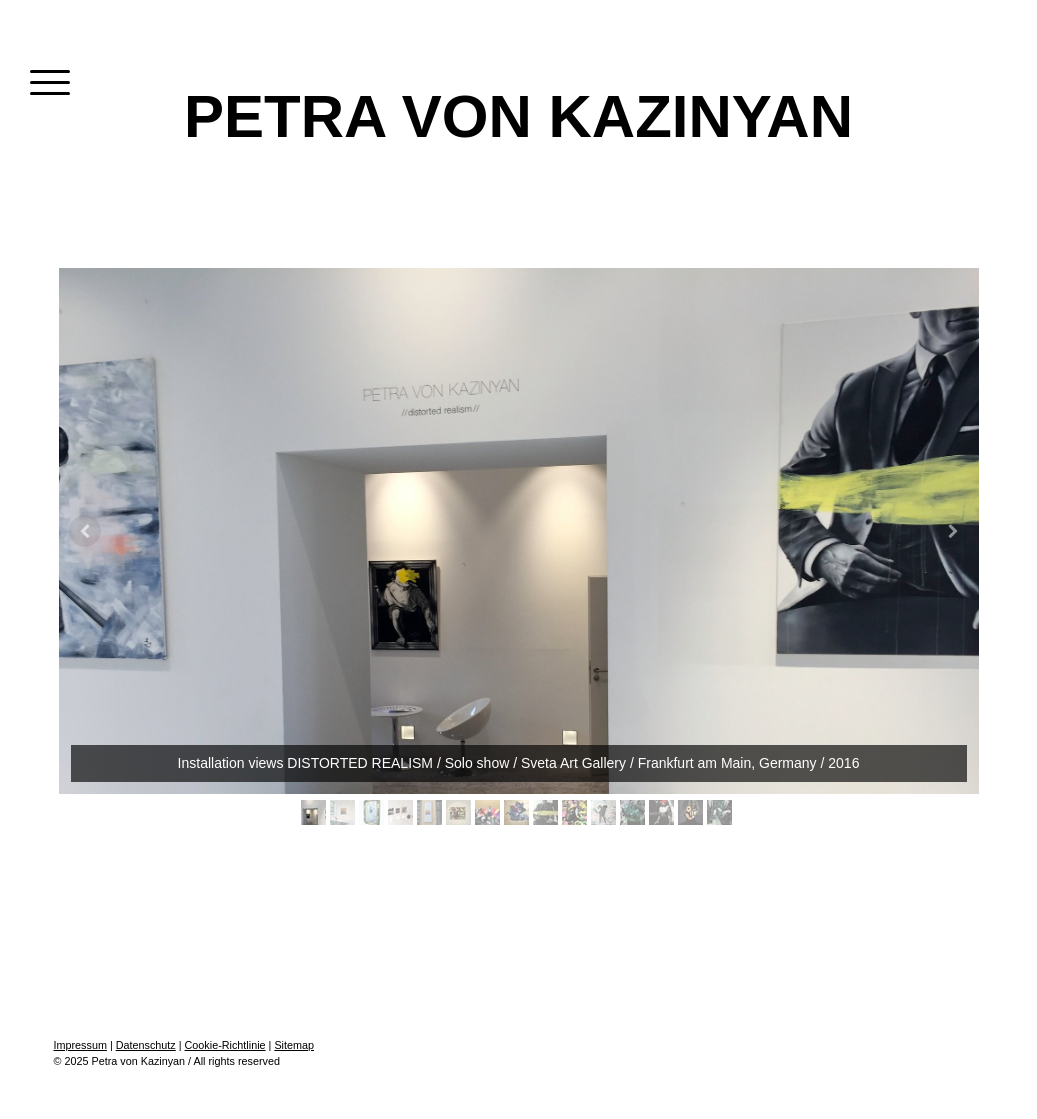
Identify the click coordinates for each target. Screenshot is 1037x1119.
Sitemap (294, 1045)
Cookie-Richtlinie (225, 1045)
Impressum (80, 1045)
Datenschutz (146, 1045)
